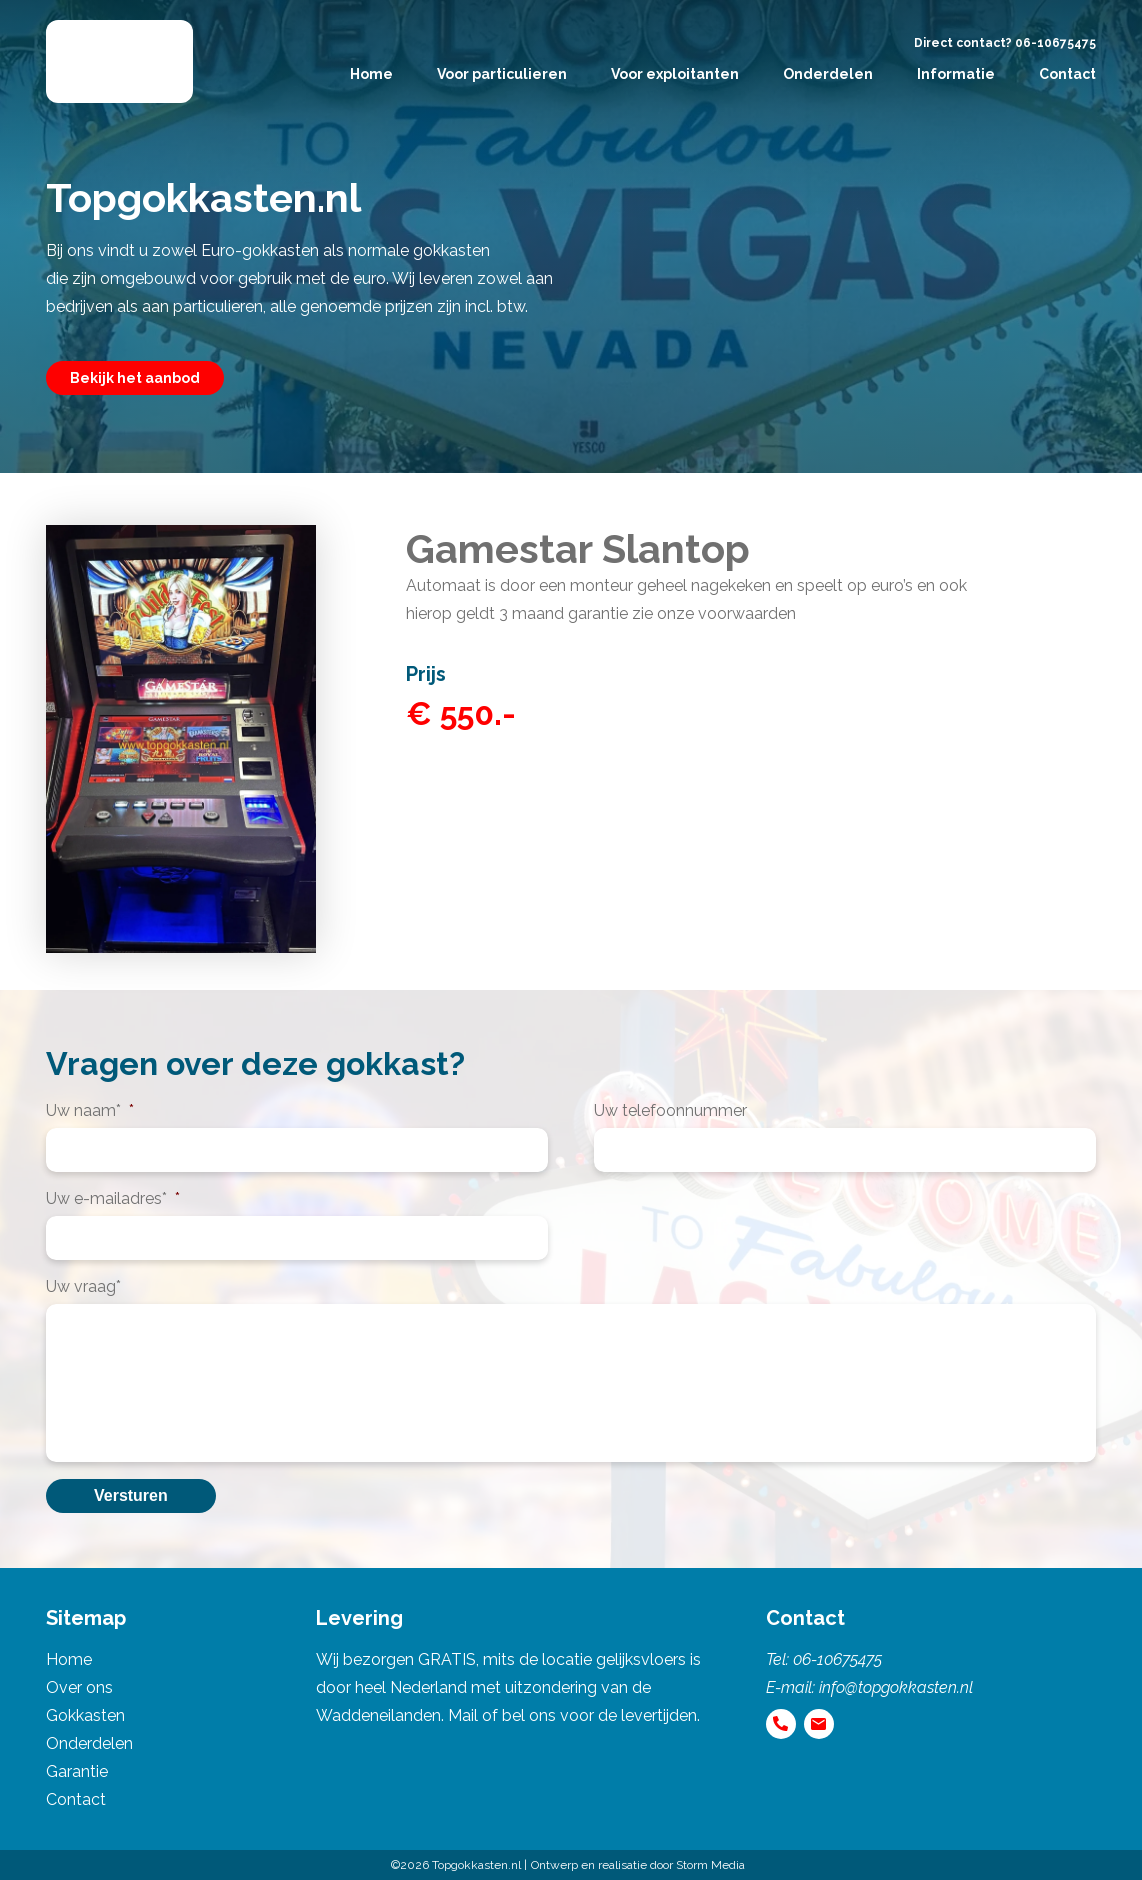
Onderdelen (828, 74)
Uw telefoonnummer (670, 1110)
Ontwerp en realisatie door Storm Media (638, 1865)
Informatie (956, 74)
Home (371, 74)
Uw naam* (90, 1110)
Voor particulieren (502, 74)
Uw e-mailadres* (113, 1198)
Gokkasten (85, 1715)
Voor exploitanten (675, 74)
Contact (1067, 74)
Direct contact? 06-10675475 (1005, 43)
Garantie (77, 1771)
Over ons (79, 1687)
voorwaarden (747, 613)
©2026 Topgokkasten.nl (456, 1865)
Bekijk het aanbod (135, 378)
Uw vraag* (83, 1286)
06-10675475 (837, 1659)
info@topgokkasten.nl (896, 1687)
